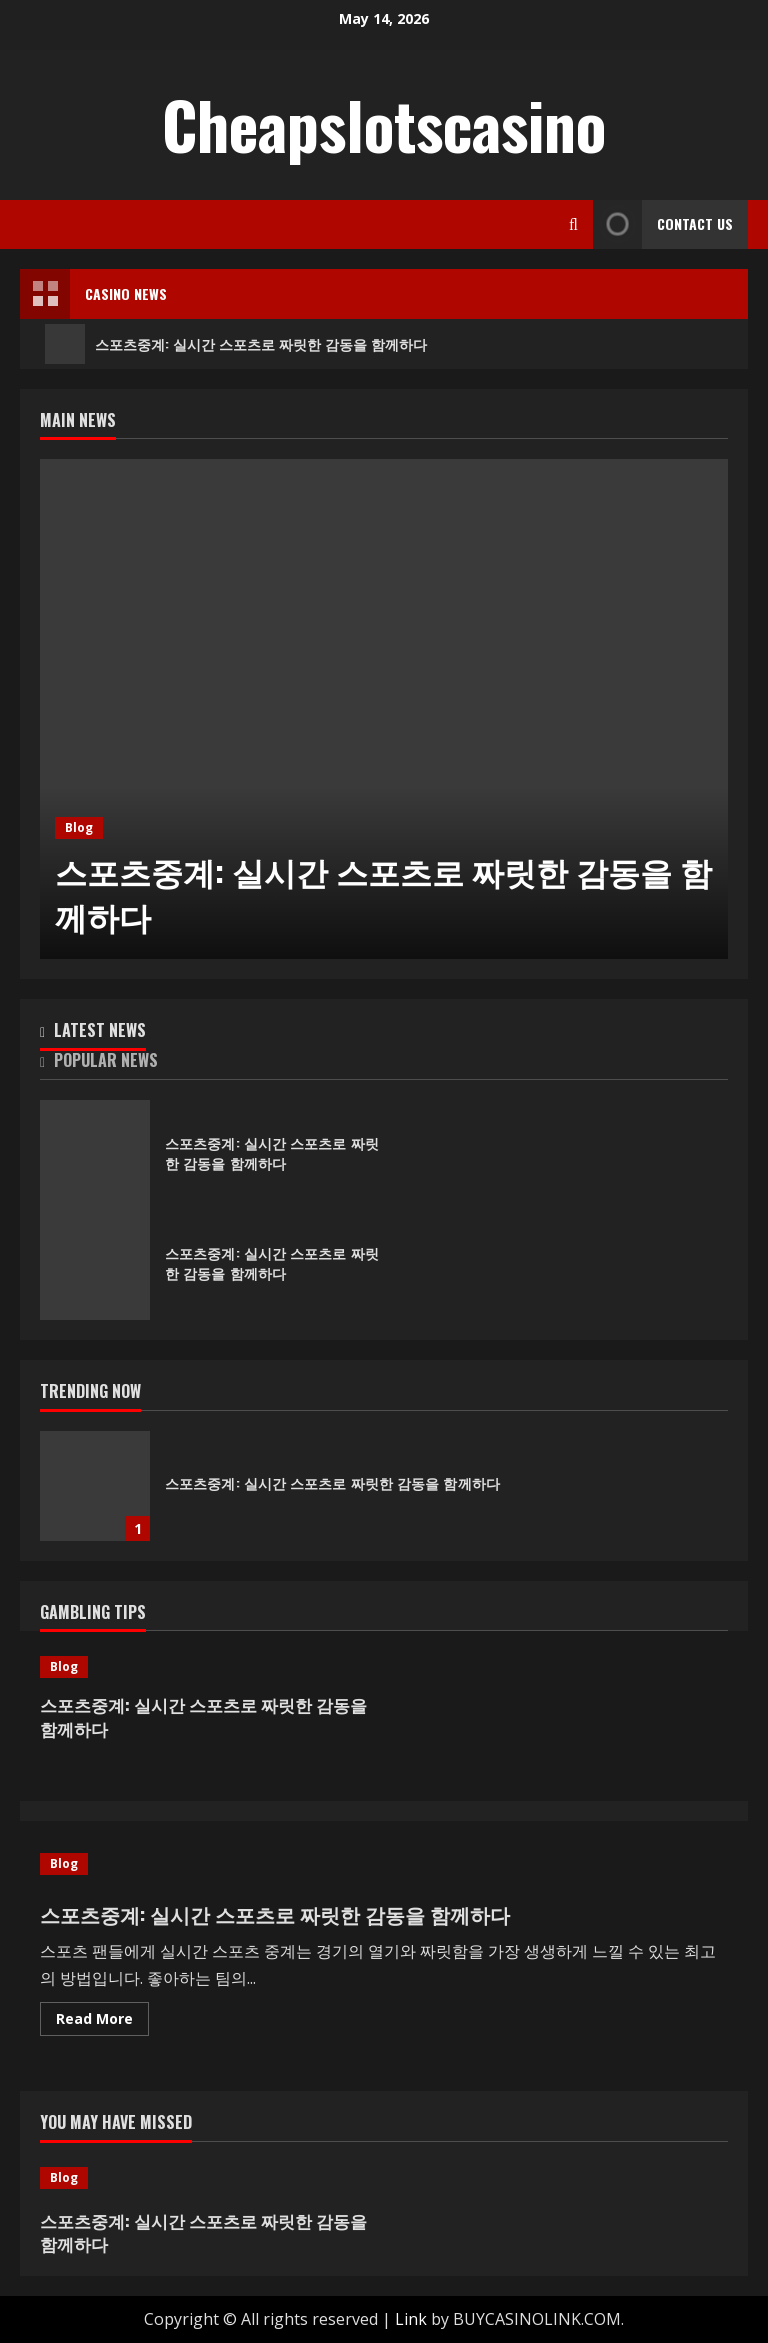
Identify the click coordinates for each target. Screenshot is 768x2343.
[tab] (212, 1034)
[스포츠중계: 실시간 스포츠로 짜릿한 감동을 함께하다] (384, 709)
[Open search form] (573, 224)
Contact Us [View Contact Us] (663, 224)
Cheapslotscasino (384, 124)
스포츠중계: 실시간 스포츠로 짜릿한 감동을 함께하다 (236, 344)
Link (411, 2319)
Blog (79, 827)
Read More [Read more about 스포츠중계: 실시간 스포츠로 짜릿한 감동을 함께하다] (102, 2022)
